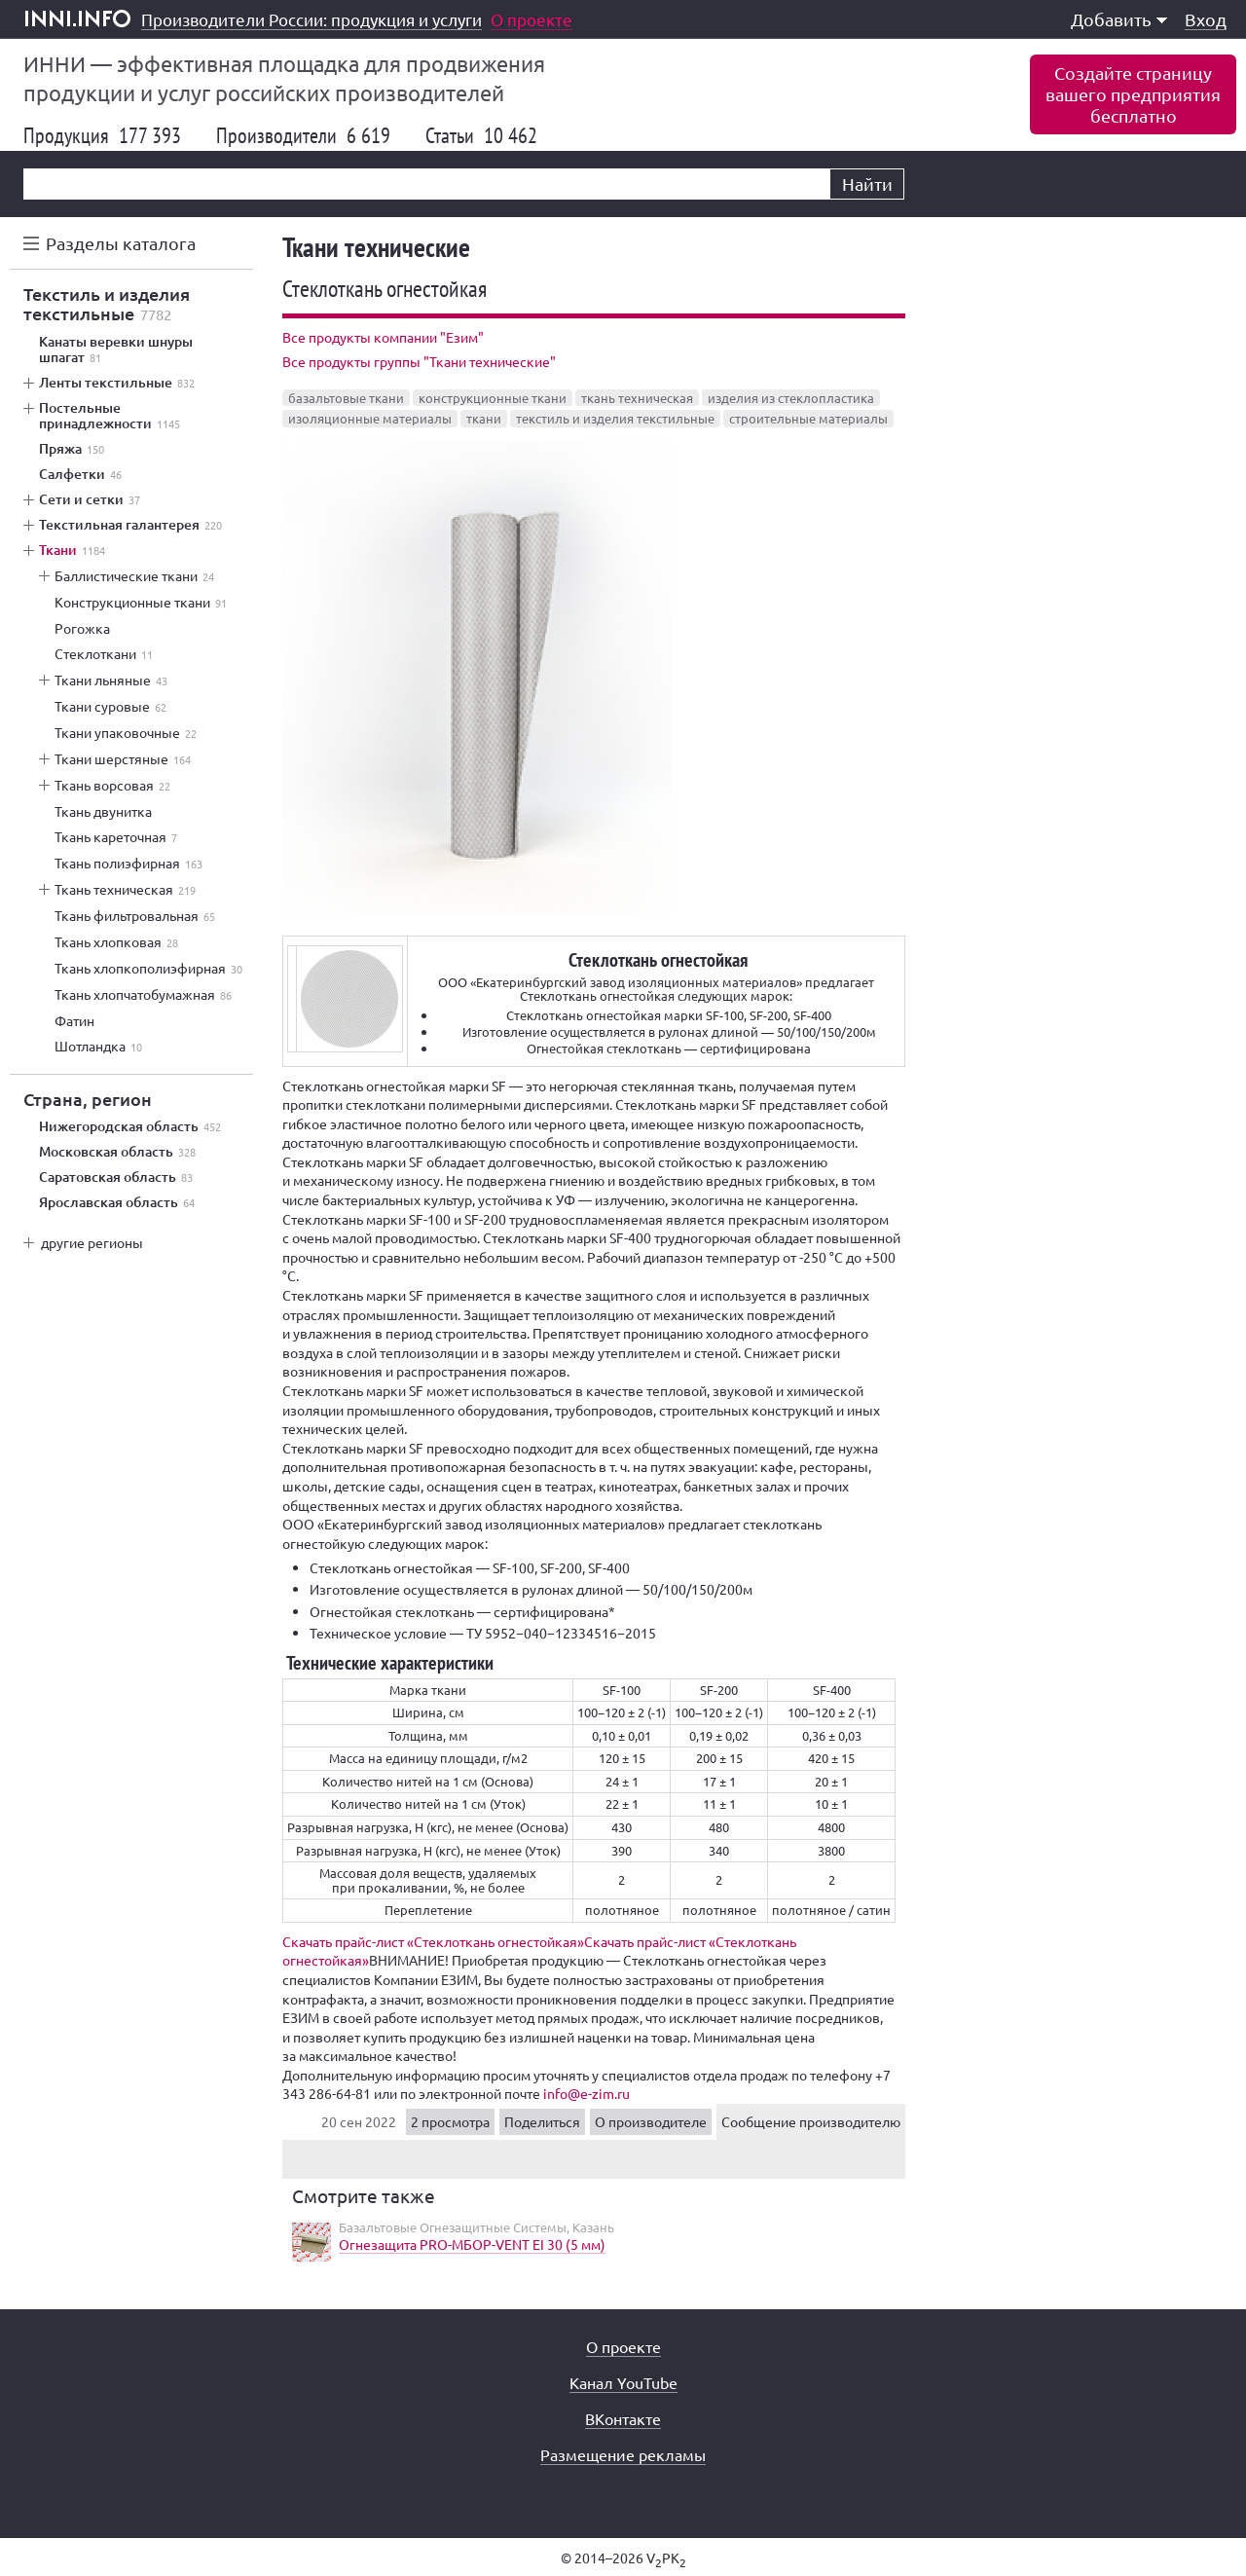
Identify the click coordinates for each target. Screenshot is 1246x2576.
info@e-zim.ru (586, 2093)
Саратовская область (116, 1177)
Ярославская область (117, 1202)
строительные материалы (808, 418)
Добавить (1119, 19)
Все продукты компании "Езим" (383, 337)
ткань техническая (637, 397)
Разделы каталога (121, 243)
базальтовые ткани (346, 397)
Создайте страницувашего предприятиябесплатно (1133, 94)
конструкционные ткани (493, 397)
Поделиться (542, 2121)
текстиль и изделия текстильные (615, 418)
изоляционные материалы (370, 418)
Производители (303, 135)
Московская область (117, 1151)
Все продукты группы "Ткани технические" (419, 361)
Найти (867, 183)
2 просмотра (450, 2121)
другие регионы (92, 1242)
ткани (483, 418)
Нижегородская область (130, 1126)
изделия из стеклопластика (791, 397)
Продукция (102, 135)
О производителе (651, 2121)
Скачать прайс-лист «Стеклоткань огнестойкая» (433, 1941)
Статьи (481, 135)
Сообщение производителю (810, 2121)
